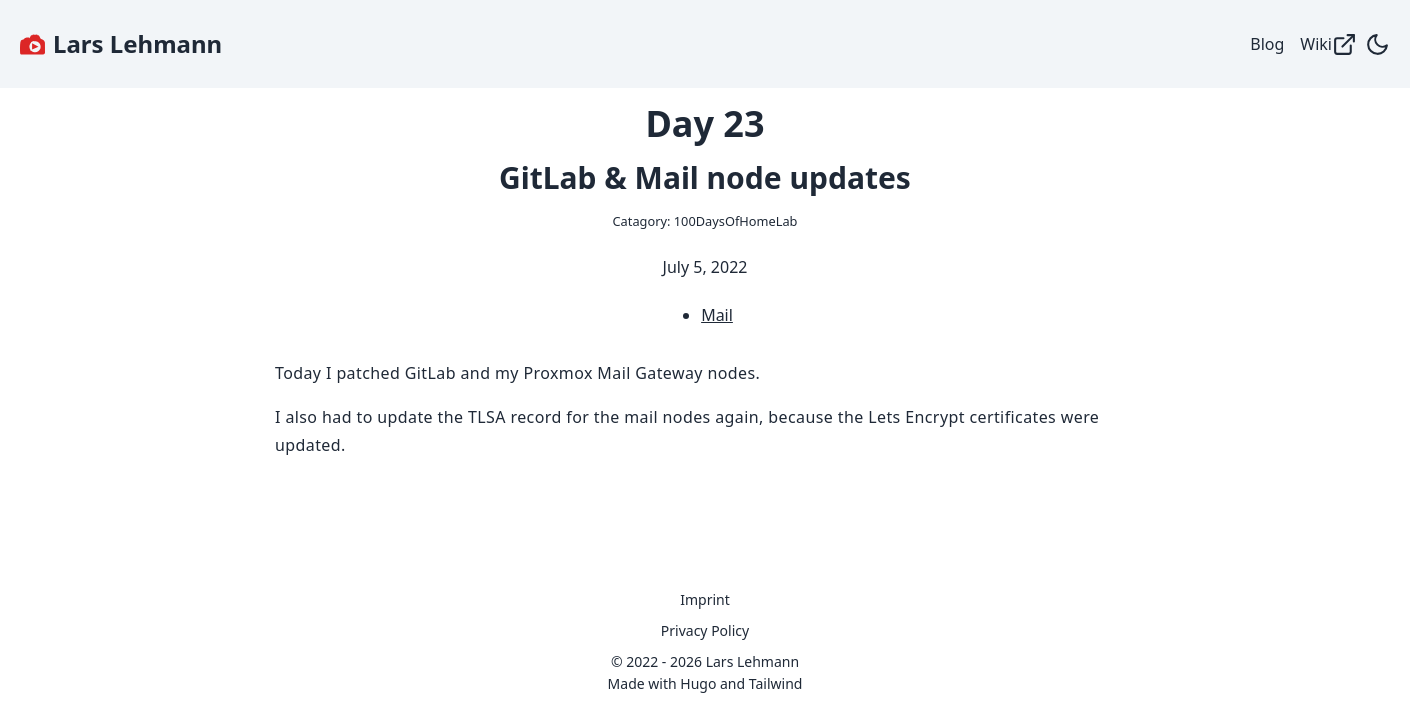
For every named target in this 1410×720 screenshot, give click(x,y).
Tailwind (776, 683)
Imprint (705, 599)
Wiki (1328, 44)
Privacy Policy (705, 630)
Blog (1267, 44)
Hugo (698, 683)
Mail (717, 315)
